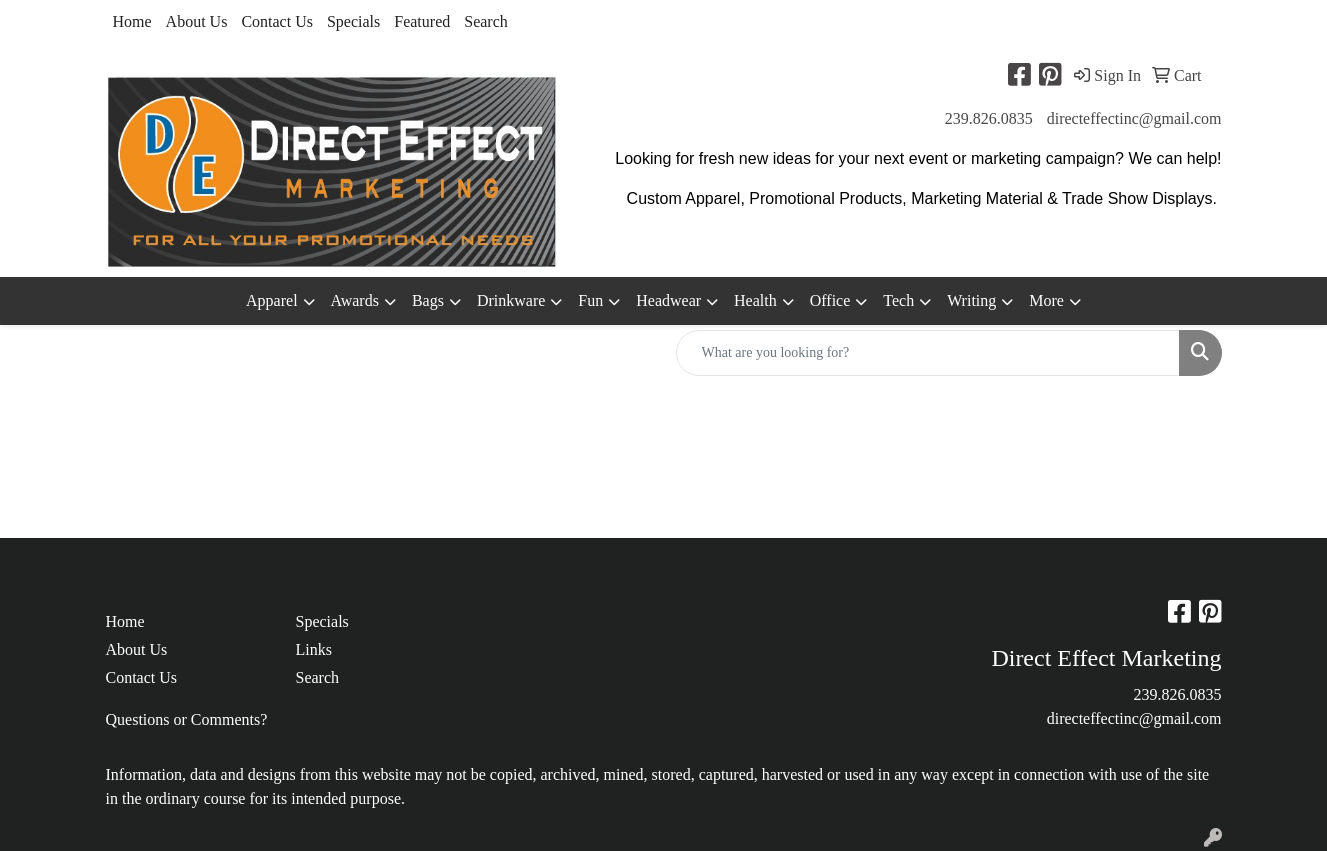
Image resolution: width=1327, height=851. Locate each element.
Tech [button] (898, 300)
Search (486, 21)
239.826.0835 (989, 118)
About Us (197, 21)
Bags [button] (428, 300)
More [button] (1046, 300)
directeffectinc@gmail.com (1134, 118)
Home (132, 21)
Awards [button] (355, 300)
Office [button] (830, 300)
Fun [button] (590, 300)
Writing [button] (971, 300)
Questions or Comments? (187, 719)
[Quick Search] (928, 353)
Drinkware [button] (511, 300)
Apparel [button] (272, 300)
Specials (353, 21)
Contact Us (277, 21)
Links (314, 649)
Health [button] (755, 300)
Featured (422, 21)
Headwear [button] (668, 300)
